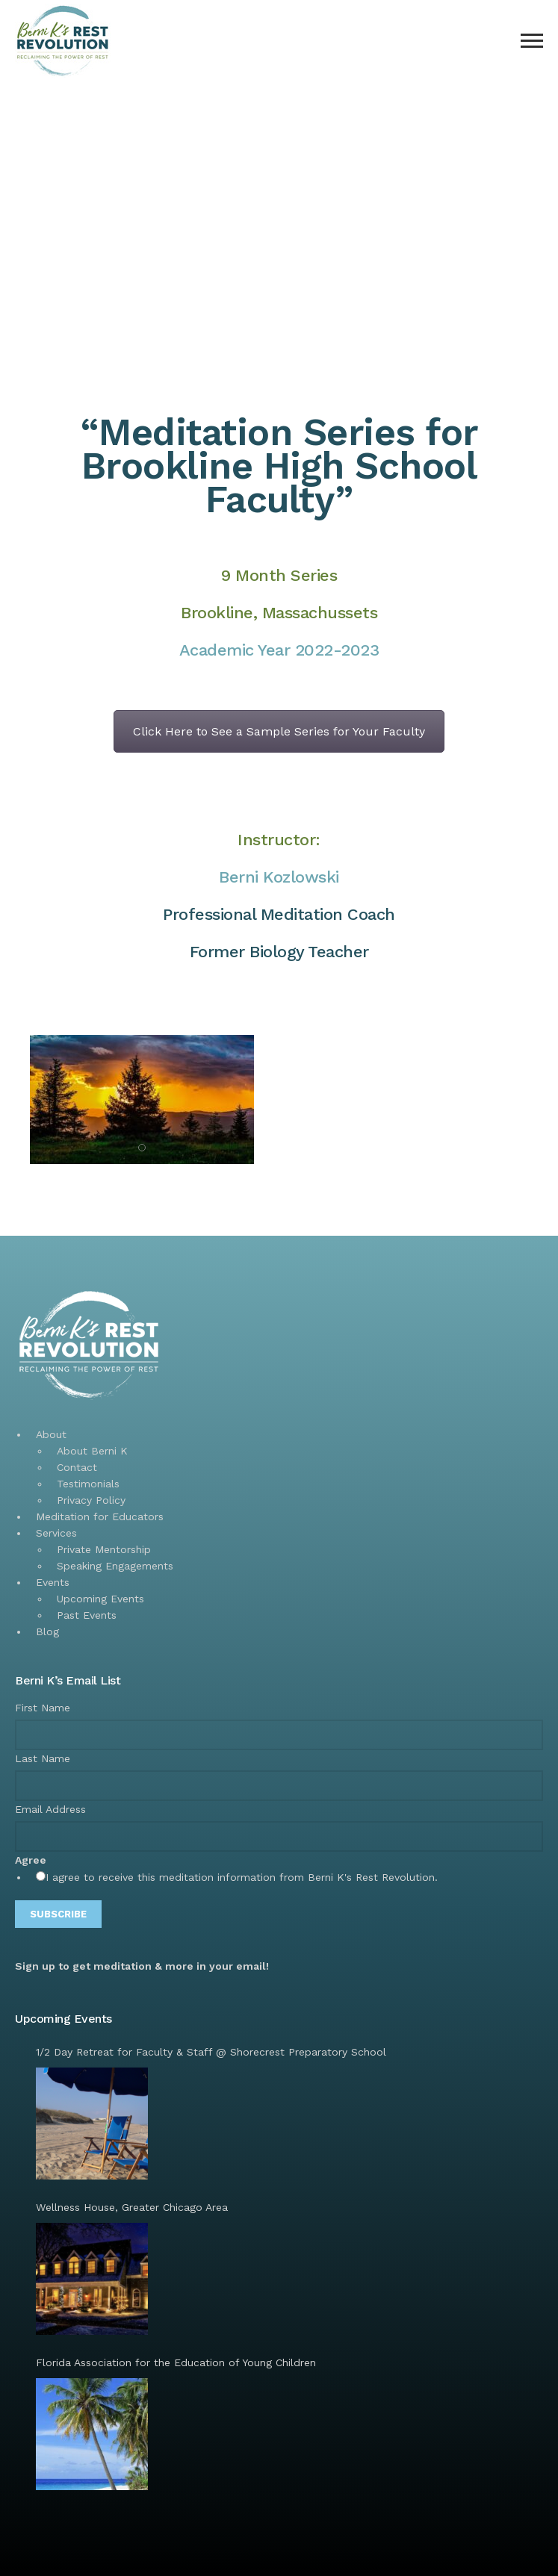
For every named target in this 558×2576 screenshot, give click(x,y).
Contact (77, 1467)
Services (56, 1533)
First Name (42, 1708)
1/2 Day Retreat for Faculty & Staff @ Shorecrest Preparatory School (211, 2052)
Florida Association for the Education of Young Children (176, 2362)
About (51, 1434)
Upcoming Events (100, 1599)
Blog (47, 1631)
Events (52, 1582)
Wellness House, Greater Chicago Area (132, 2207)
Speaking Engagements (115, 1566)
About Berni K (92, 1451)
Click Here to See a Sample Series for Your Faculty (279, 731)
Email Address (50, 1809)
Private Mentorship (104, 1549)
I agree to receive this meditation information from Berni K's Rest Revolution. (242, 1877)
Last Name (42, 1758)
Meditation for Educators (100, 1516)
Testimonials (88, 1484)
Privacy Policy (91, 1500)
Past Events (87, 1615)
